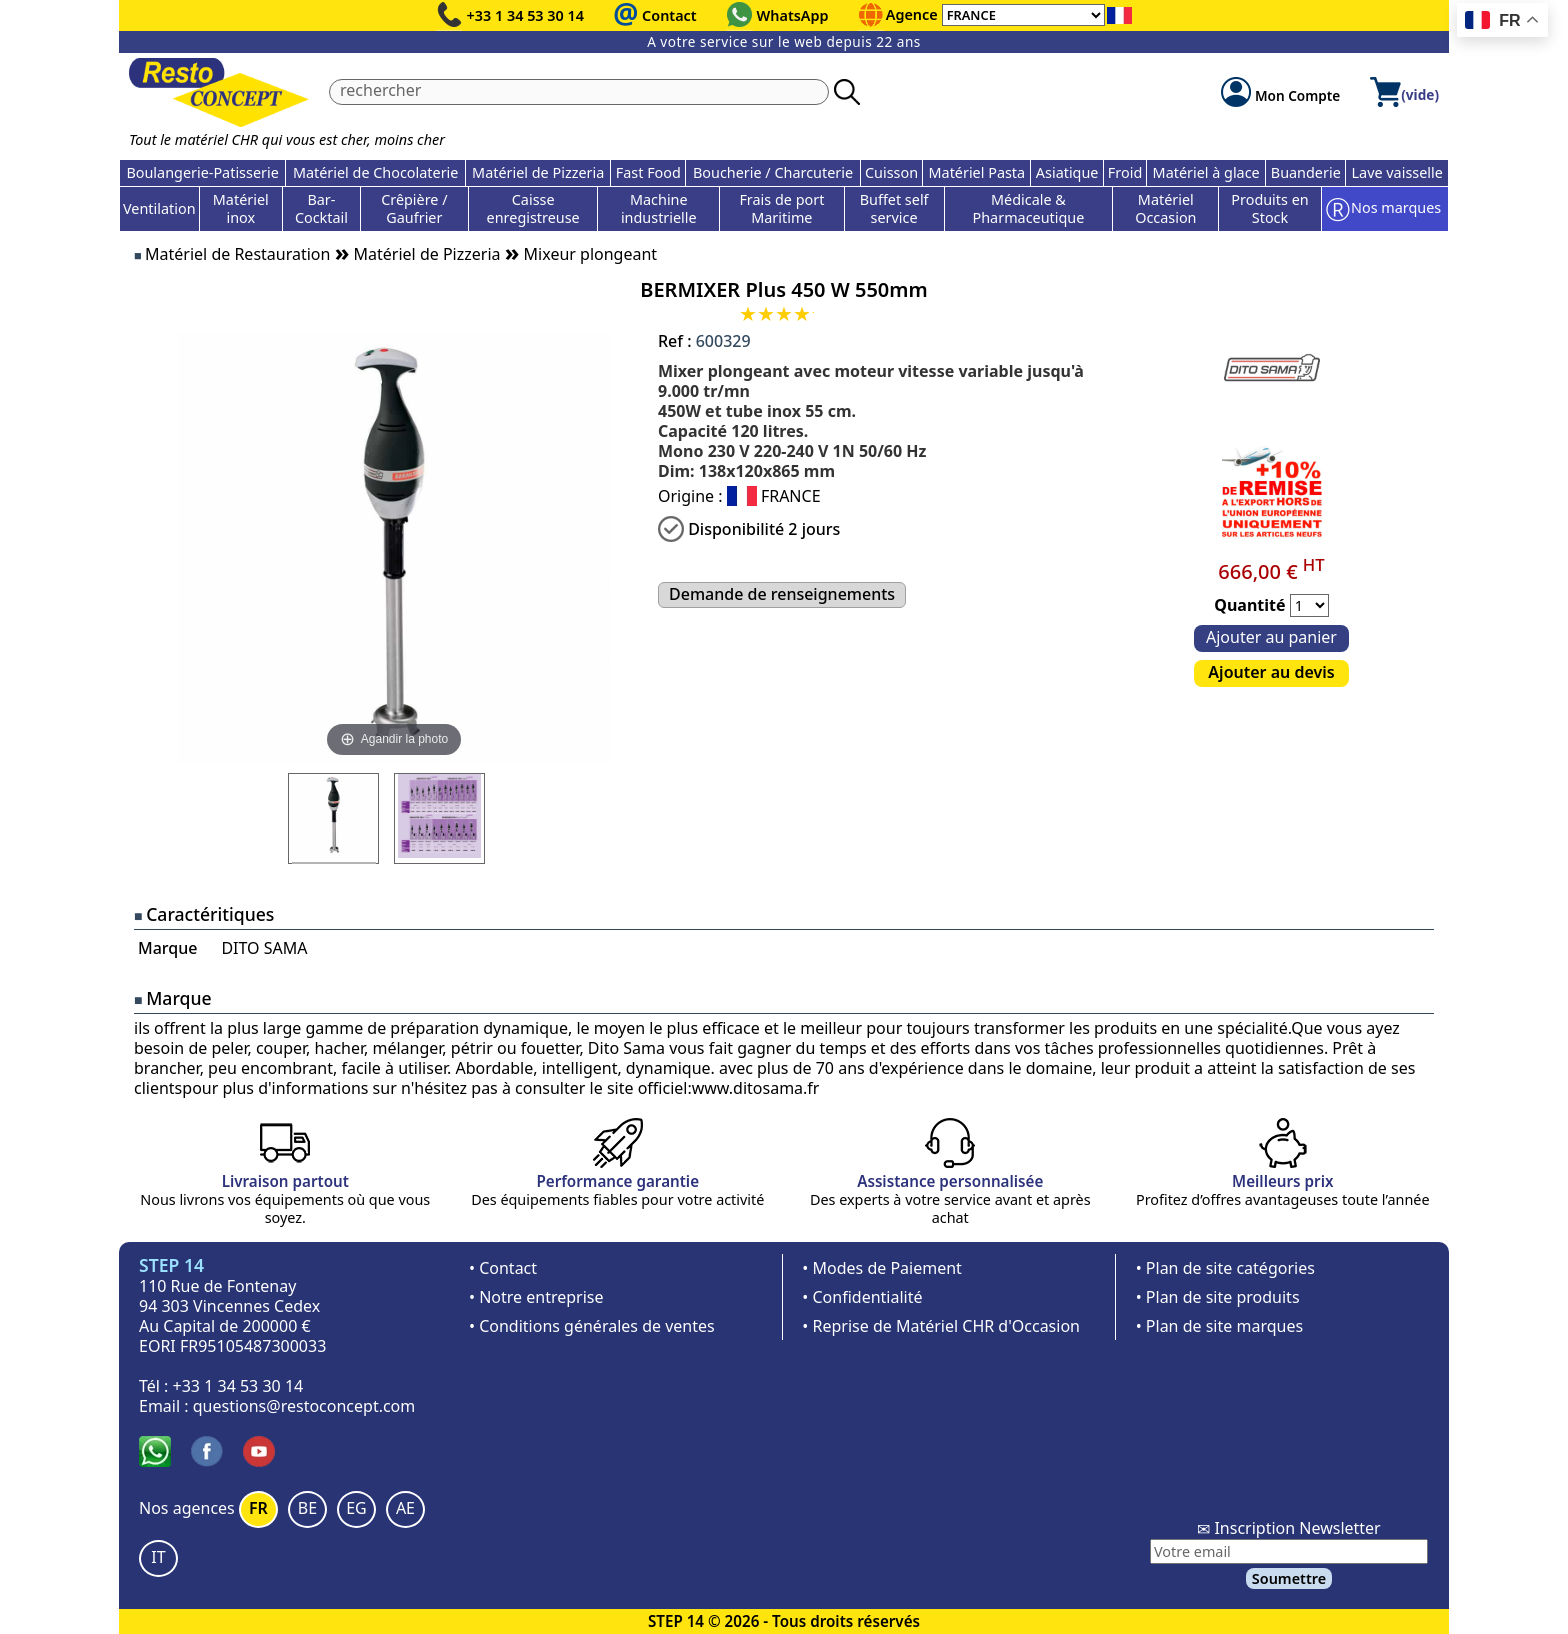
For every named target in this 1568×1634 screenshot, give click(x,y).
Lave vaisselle (1397, 172)
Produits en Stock (1269, 208)
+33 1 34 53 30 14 (526, 15)
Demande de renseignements (782, 594)
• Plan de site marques (1219, 1326)
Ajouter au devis (1271, 672)
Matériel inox (241, 208)
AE (405, 1508)
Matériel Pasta (977, 172)
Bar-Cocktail (321, 208)
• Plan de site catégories (1225, 1268)
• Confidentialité (862, 1297)
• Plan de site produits (1218, 1297)
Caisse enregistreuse (533, 208)
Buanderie (1306, 172)
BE (307, 1508)
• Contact (503, 1268)
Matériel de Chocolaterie (376, 172)
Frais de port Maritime (781, 208)
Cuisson (891, 172)
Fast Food (648, 172)
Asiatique (1067, 172)
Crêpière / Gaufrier (414, 208)
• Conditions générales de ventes (592, 1326)
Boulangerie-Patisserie (202, 172)
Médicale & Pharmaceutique (1029, 208)
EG (356, 1508)
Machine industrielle (659, 208)
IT (158, 1557)
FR (258, 1508)
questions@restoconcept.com (304, 1406)
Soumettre (1289, 1578)
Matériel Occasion (1165, 208)
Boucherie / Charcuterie (773, 172)
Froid (1125, 172)
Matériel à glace (1206, 172)
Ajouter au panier (1271, 637)
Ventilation (159, 208)
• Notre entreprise (536, 1297)
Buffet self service (894, 208)
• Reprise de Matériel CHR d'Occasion (941, 1326)
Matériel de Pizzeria (538, 172)
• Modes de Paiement (882, 1268)
